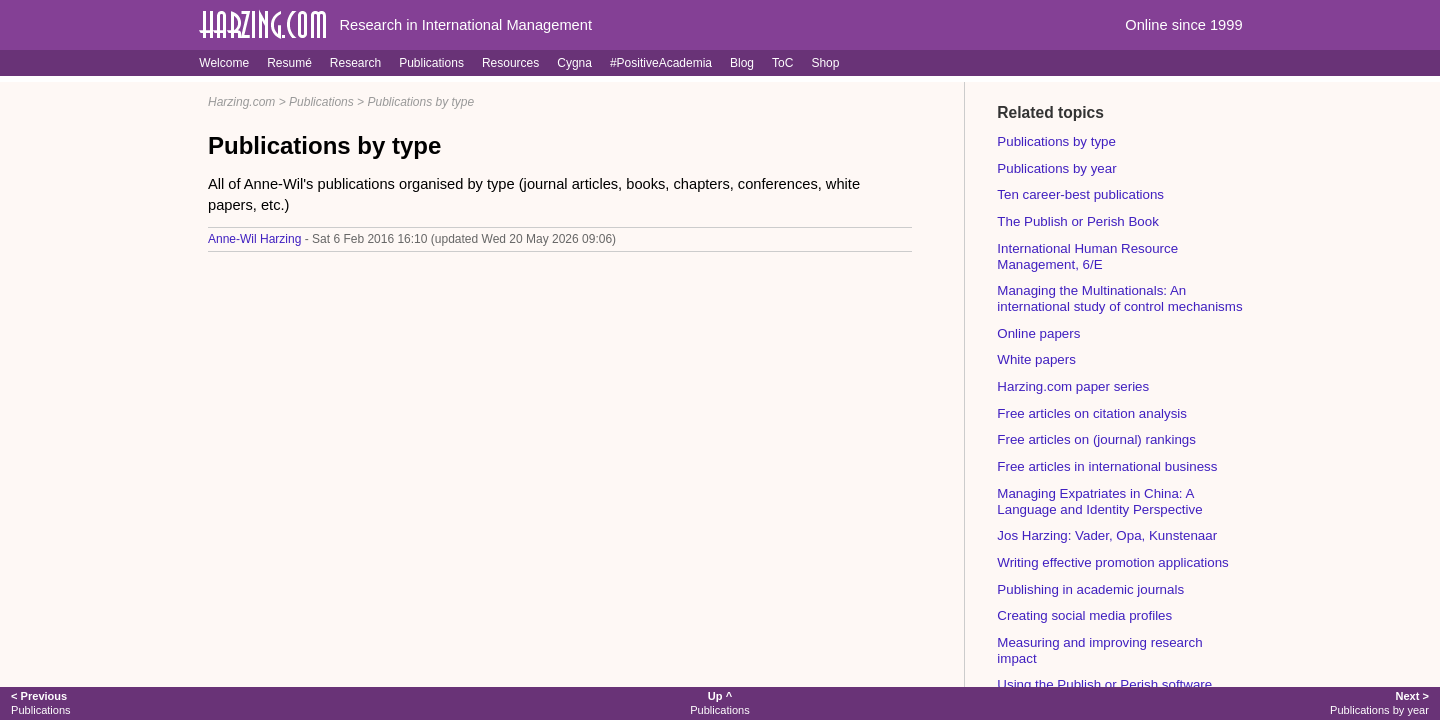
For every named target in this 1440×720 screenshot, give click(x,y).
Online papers (1038, 333)
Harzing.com (241, 102)
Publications (431, 63)
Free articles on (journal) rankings (1096, 439)
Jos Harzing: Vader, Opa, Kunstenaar (1107, 535)
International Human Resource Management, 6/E (1087, 256)
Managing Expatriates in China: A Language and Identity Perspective (1099, 501)
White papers (1036, 359)
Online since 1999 (1183, 25)
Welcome (224, 63)
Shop (825, 63)
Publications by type (420, 102)
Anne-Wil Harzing (254, 239)
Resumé (289, 63)
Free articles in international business (1107, 466)
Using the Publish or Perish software (1104, 684)
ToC (782, 63)
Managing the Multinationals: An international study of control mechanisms (1119, 298)
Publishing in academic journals (1090, 589)
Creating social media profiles (1084, 615)
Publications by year (1056, 168)
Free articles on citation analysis (1092, 413)
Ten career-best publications (1080, 194)
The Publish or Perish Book (1078, 221)
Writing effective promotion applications (1112, 562)
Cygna (574, 63)
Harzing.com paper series (1073, 386)
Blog (742, 63)
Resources (510, 63)
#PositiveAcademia (661, 63)
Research (355, 63)
